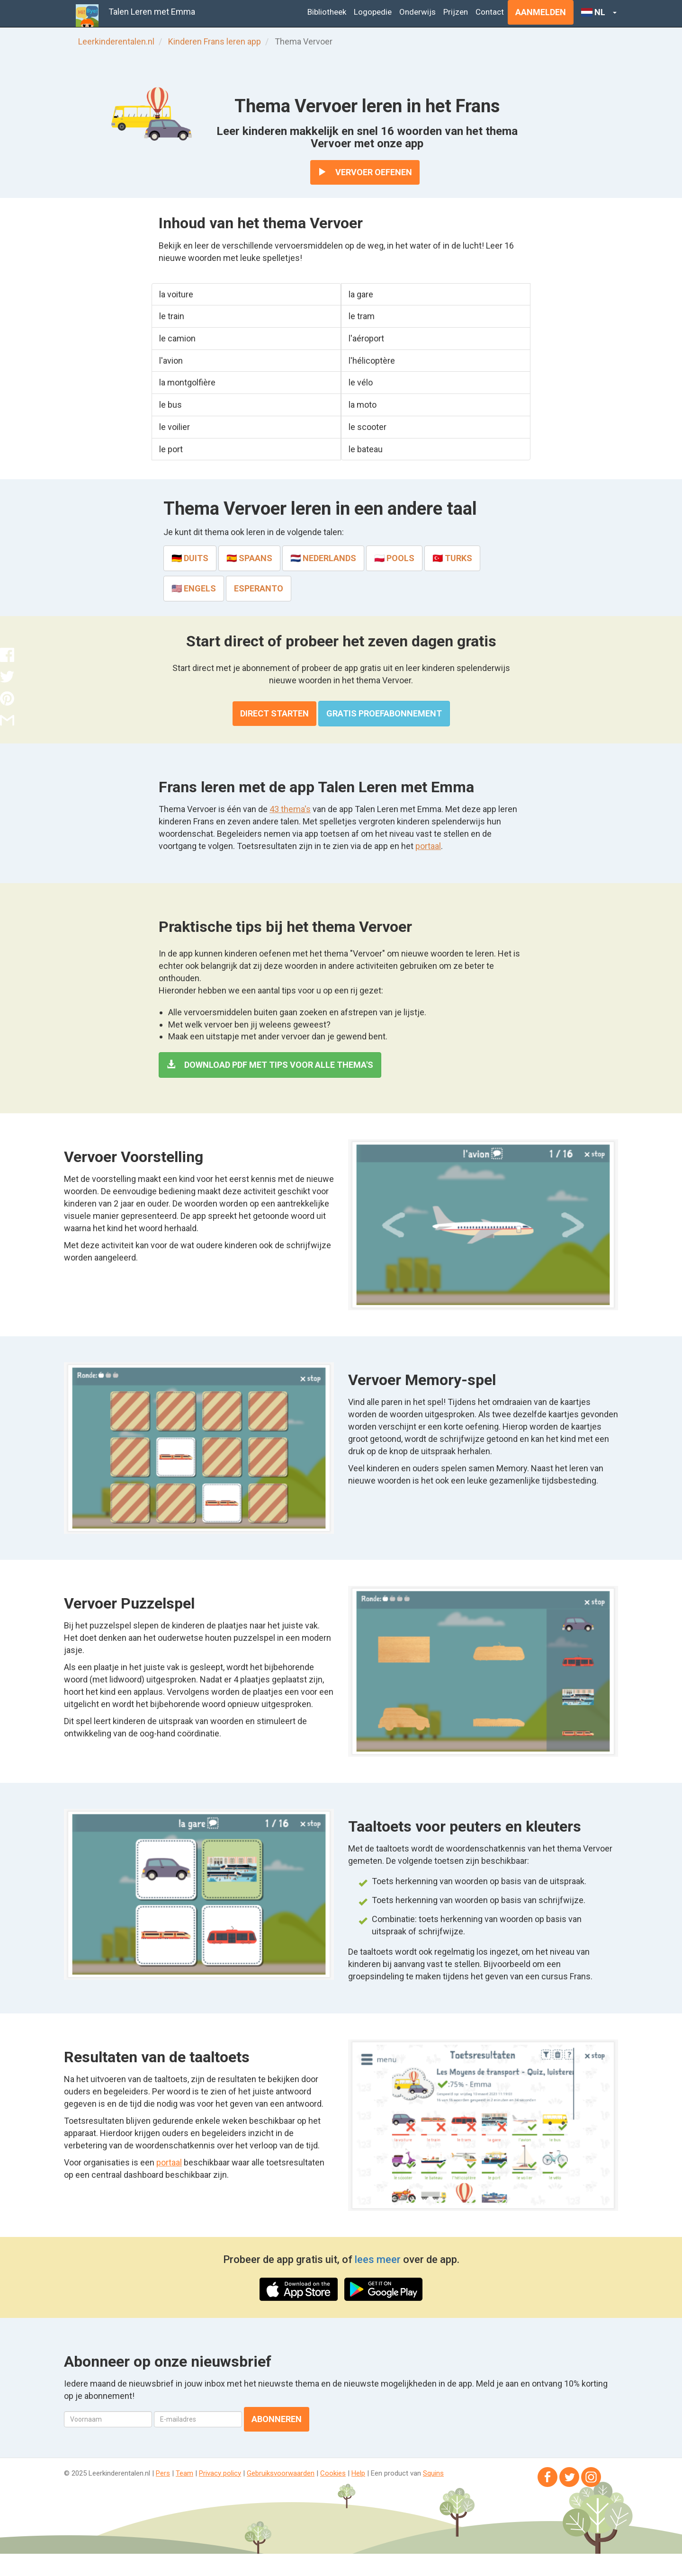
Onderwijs (417, 12)
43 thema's (290, 809)
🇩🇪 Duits (189, 558)
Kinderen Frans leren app (214, 41)
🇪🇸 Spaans (249, 558)
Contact (490, 12)
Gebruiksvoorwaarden (280, 2473)
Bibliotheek (326, 12)
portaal (428, 846)
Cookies (333, 2473)
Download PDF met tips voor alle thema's (270, 1065)
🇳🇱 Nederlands (323, 558)
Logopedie (373, 12)
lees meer (378, 2259)
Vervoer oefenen (365, 172)
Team (184, 2473)
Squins (433, 2473)
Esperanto (258, 588)
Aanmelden (540, 12)
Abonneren (276, 2419)
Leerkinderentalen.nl (116, 41)
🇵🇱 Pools (394, 558)
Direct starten (274, 713)
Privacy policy (220, 2473)
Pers (163, 2473)
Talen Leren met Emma (151, 12)
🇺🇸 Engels (193, 588)
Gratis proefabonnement (384, 713)
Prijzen (455, 12)
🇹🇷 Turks (452, 558)
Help (358, 2473)
